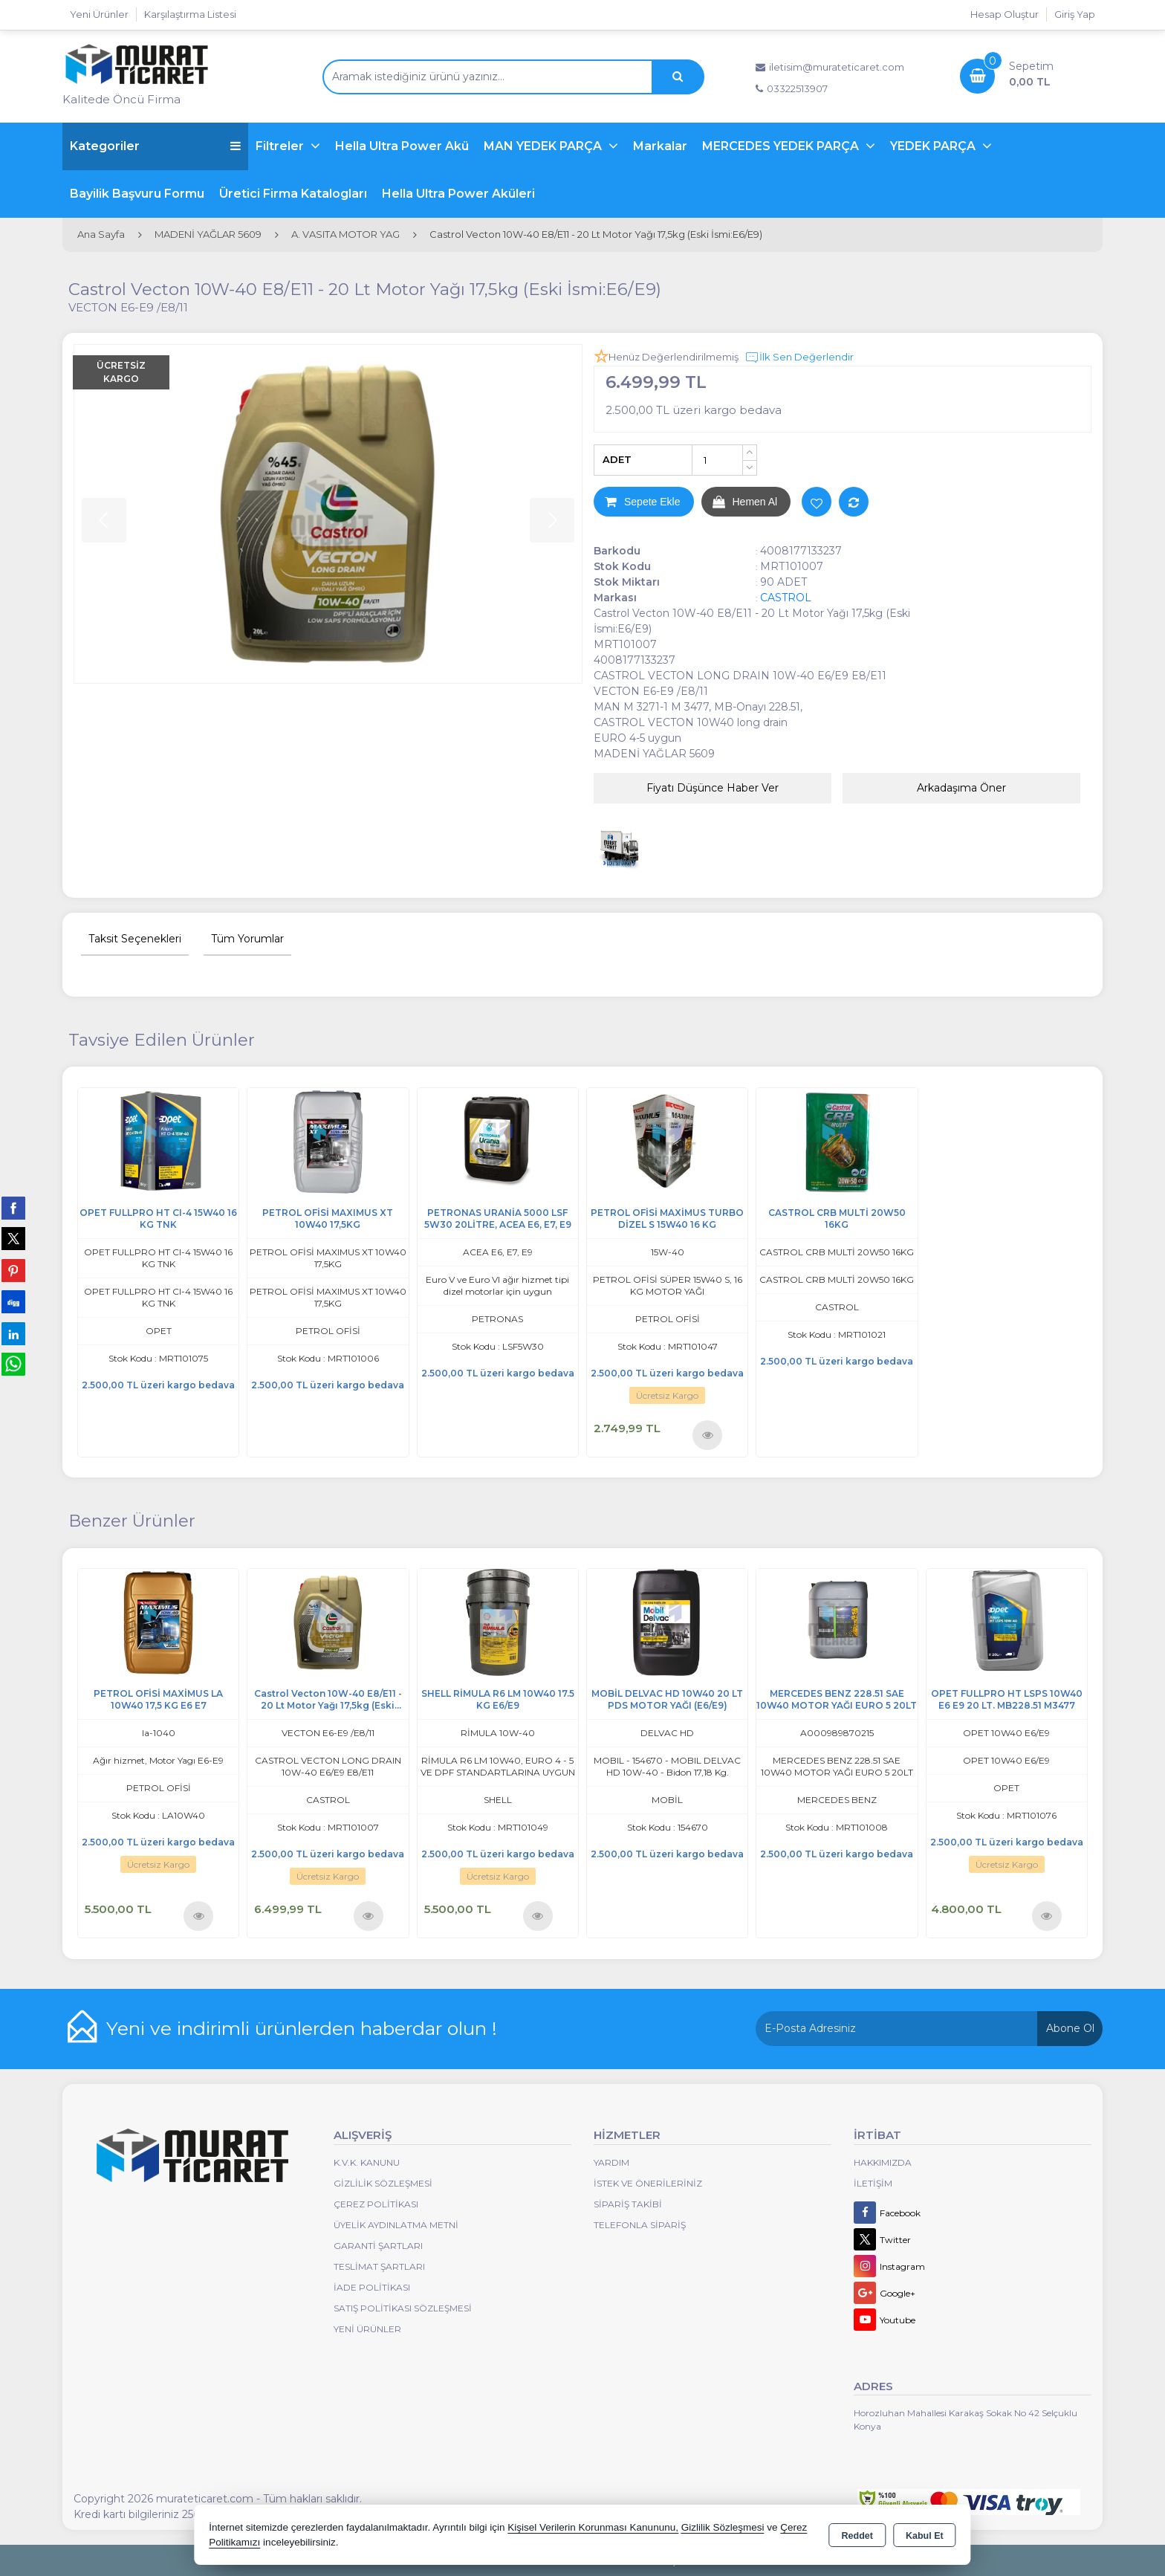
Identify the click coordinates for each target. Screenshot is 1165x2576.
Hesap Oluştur (1004, 14)
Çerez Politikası (376, 2204)
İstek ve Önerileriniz (648, 2183)
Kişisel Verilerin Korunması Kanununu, (592, 2527)
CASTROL (785, 597)
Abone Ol (1070, 2028)
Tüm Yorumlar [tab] (247, 938)
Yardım (611, 2162)
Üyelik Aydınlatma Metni (396, 2224)
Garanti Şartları (378, 2245)
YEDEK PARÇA (934, 146)
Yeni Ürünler (367, 2328)
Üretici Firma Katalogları (293, 194)
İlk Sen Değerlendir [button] (799, 357)
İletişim (873, 2183)
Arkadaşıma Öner (961, 788)
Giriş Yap (1074, 14)
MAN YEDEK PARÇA (544, 146)
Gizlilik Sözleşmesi (383, 2183)
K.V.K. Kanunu (367, 2162)
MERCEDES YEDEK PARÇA (782, 146)
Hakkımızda (883, 2162)
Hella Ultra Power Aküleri (458, 194)
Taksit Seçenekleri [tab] (134, 938)
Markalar (660, 146)
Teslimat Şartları (379, 2266)
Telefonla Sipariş (640, 2224)
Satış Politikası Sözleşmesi (403, 2308)
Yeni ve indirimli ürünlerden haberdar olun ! (301, 2028)
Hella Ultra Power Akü (402, 146)
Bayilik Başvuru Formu (137, 194)
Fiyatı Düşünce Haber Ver (712, 788)
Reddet (857, 2536)
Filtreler (281, 146)
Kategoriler (155, 146)
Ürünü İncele (707, 1434)
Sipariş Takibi (628, 2204)
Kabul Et (925, 2536)
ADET (617, 459)
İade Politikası (372, 2287)
